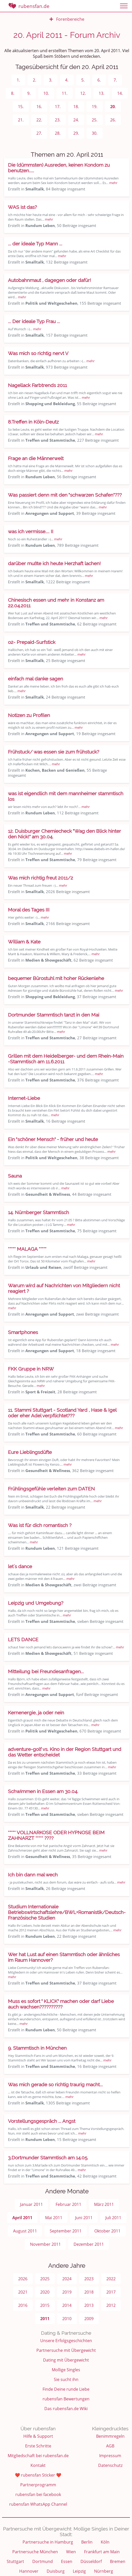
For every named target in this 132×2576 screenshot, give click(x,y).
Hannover (28, 2571)
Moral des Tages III (28, 910)
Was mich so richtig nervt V (38, 353)
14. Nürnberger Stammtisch (38, 1212)
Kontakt (38, 2465)
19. (94, 106)
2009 (89, 2318)
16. (39, 106)
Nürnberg (103, 2571)
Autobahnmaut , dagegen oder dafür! (49, 280)
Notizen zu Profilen (29, 715)
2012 (111, 2305)
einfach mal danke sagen (35, 678)
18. (76, 106)
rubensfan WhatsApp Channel (38, 2504)
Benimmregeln (110, 2436)
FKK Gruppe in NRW (31, 1369)
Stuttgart (15, 2561)
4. (66, 80)
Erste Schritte (38, 2446)
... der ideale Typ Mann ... (35, 243)
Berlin (87, 2542)
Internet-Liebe (24, 1098)
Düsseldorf (91, 2561)
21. (21, 120)
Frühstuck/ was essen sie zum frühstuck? (53, 752)
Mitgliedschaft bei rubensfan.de (38, 2455)
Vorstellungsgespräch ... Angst (41, 2121)
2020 (44, 2292)
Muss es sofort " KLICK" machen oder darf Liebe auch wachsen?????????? (61, 2004)
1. (18, 80)
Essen (66, 2561)
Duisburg (56, 2571)
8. (12, 93)
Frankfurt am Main (102, 2552)
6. (99, 80)
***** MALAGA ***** (27, 1249)
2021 (22, 2292)
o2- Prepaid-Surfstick (31, 642)
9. (29, 93)
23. (57, 120)
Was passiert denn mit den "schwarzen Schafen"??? (65, 495)
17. (57, 106)
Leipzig (79, 2571)
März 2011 (104, 2204)
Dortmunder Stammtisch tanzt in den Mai (53, 1015)
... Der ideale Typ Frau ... (34, 321)
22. (39, 120)
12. (83, 93)
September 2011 (66, 2231)
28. (57, 133)
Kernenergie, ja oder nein (36, 1712)
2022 (111, 2279)
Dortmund (42, 2561)
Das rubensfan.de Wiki (66, 2408)
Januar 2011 (31, 2204)
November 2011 (45, 2244)
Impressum (110, 2455)
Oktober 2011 (107, 2231)
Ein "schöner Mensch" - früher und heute (53, 1139)
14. (120, 93)
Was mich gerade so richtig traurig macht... (55, 2084)
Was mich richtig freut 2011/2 (40, 878)
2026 (22, 2279)
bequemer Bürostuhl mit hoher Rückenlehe (56, 978)
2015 (44, 2305)
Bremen (117, 2561)
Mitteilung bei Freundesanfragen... (46, 1671)
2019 (67, 2292)
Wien (71, 2552)
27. (39, 133)
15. (21, 106)
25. (94, 120)
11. (64, 93)
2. (34, 80)
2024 (67, 2279)
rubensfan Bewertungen (66, 2399)
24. (76, 120)
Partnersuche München (35, 2552)
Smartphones (23, 1332)
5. (83, 80)
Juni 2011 (84, 2217)
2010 (67, 2318)
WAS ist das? (22, 207)
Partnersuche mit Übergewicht (66, 2350)
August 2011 (25, 2231)
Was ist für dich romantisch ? (40, 1525)
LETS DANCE (23, 1639)
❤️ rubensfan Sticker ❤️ (38, 2475)
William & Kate (24, 941)
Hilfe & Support (38, 2436)
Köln (105, 2542)
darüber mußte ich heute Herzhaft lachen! (54, 563)
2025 (44, 2279)
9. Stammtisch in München (37, 2048)
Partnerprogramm (38, 2485)
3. (50, 80)
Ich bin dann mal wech (33, 1874)
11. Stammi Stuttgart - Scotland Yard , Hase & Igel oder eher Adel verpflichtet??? (62, 1412)
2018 (89, 2292)
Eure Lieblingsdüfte (30, 1452)
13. (101, 93)
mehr (113, 182)
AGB (110, 2446)
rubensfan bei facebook (38, 2494)
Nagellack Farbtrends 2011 (37, 385)
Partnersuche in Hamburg (48, 2542)
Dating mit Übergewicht (66, 2360)
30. (94, 133)
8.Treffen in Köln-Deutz (33, 422)
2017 (111, 2292)
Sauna (15, 1176)
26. (113, 120)
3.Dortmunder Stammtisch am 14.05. (48, 2157)
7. (115, 80)
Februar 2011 (68, 2204)
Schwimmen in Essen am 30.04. (43, 1791)
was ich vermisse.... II (30, 531)
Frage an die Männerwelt (36, 458)
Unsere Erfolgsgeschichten (66, 2340)
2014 (67, 2305)
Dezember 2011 (89, 2244)
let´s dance (20, 1566)
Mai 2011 (53, 2217)
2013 (89, 2305)
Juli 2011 (113, 2217)
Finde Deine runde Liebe (66, 2389)
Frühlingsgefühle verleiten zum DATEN (51, 1488)
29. (76, 133)
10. (46, 93)
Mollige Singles (66, 2370)
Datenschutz (110, 2465)
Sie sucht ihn (66, 2379)
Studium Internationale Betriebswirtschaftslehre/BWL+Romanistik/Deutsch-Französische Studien (67, 1912)
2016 (22, 2305)
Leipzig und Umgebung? (35, 1603)
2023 (89, 2279)
